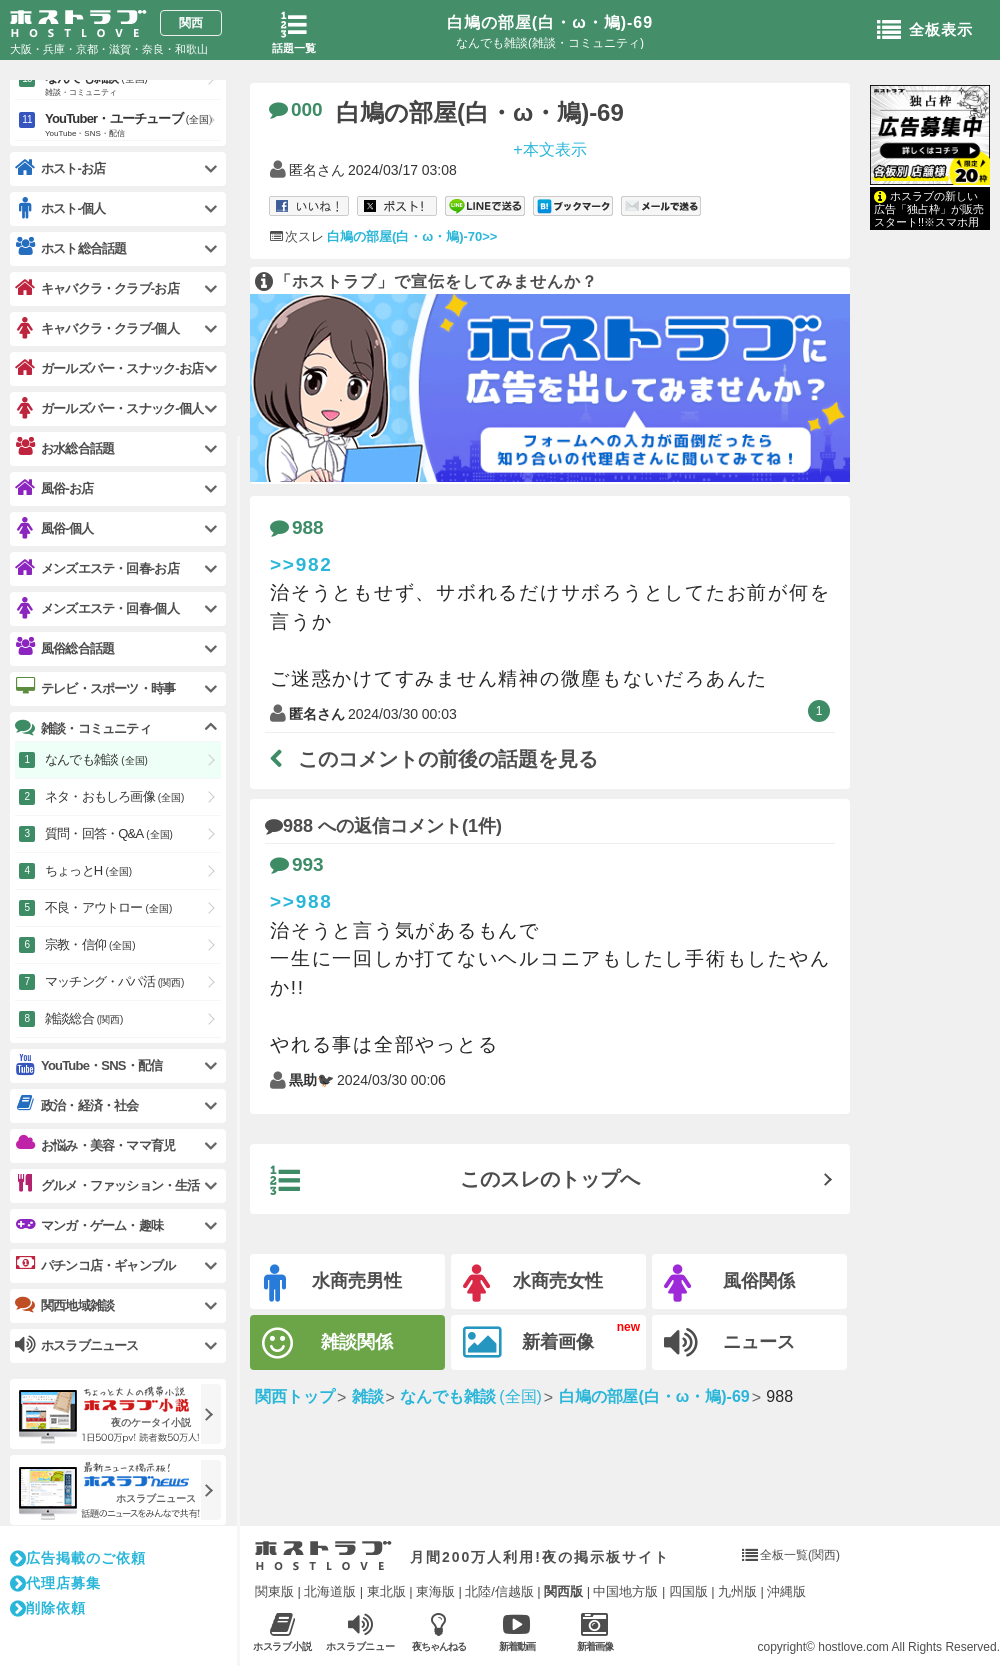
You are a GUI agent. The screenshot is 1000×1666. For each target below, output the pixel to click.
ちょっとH (88, 870)
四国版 (688, 1591)
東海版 (435, 1591)
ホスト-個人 (60, 208)
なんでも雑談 (133, 85)
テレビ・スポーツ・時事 (95, 688)
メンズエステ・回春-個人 (97, 608)
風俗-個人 (54, 528)
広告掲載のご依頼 (78, 1558)
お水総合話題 (64, 448)
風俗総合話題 (64, 648)
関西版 (563, 1591)
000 (296, 109)
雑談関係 (327, 1343)
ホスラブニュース (360, 1632)
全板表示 (925, 31)
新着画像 (528, 1343)
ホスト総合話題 (70, 248)
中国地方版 (625, 1591)
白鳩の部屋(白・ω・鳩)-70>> (412, 236)
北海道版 (330, 1591)
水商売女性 (533, 1283)
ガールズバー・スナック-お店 (109, 368)
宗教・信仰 (90, 944)
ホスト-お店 (60, 168)
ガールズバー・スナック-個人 (109, 408)
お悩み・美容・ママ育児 (95, 1145)
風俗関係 (729, 1283)
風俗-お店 (54, 488)
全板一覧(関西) (800, 1555)
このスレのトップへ (455, 1181)
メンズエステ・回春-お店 (97, 568)
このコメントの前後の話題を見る (434, 759)
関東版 (274, 1591)
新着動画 (516, 1631)
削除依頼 (48, 1608)
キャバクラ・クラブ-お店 (97, 288)
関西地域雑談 (64, 1305)
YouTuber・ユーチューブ (133, 126)
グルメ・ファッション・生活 (107, 1185)
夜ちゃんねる (438, 1631)
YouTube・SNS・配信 (88, 1065)
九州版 (737, 1591)
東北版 (386, 1591)
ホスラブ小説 (282, 1631)
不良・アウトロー (108, 907)
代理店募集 (55, 1583)
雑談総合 (84, 1018)
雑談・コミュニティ (83, 728)
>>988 (301, 901)
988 (297, 527)
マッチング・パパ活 (114, 981)
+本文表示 (549, 148)
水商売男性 (333, 1283)
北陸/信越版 (499, 1591)
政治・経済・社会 (77, 1105)
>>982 (301, 564)
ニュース (729, 1343)
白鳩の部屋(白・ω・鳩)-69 (550, 22)
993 (297, 864)
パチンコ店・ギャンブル (95, 1265)
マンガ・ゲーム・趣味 (89, 1225)
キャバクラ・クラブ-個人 (97, 328)
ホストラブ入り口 (323, 1556)
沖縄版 (786, 1591)
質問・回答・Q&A (109, 833)
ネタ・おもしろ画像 (114, 796)
